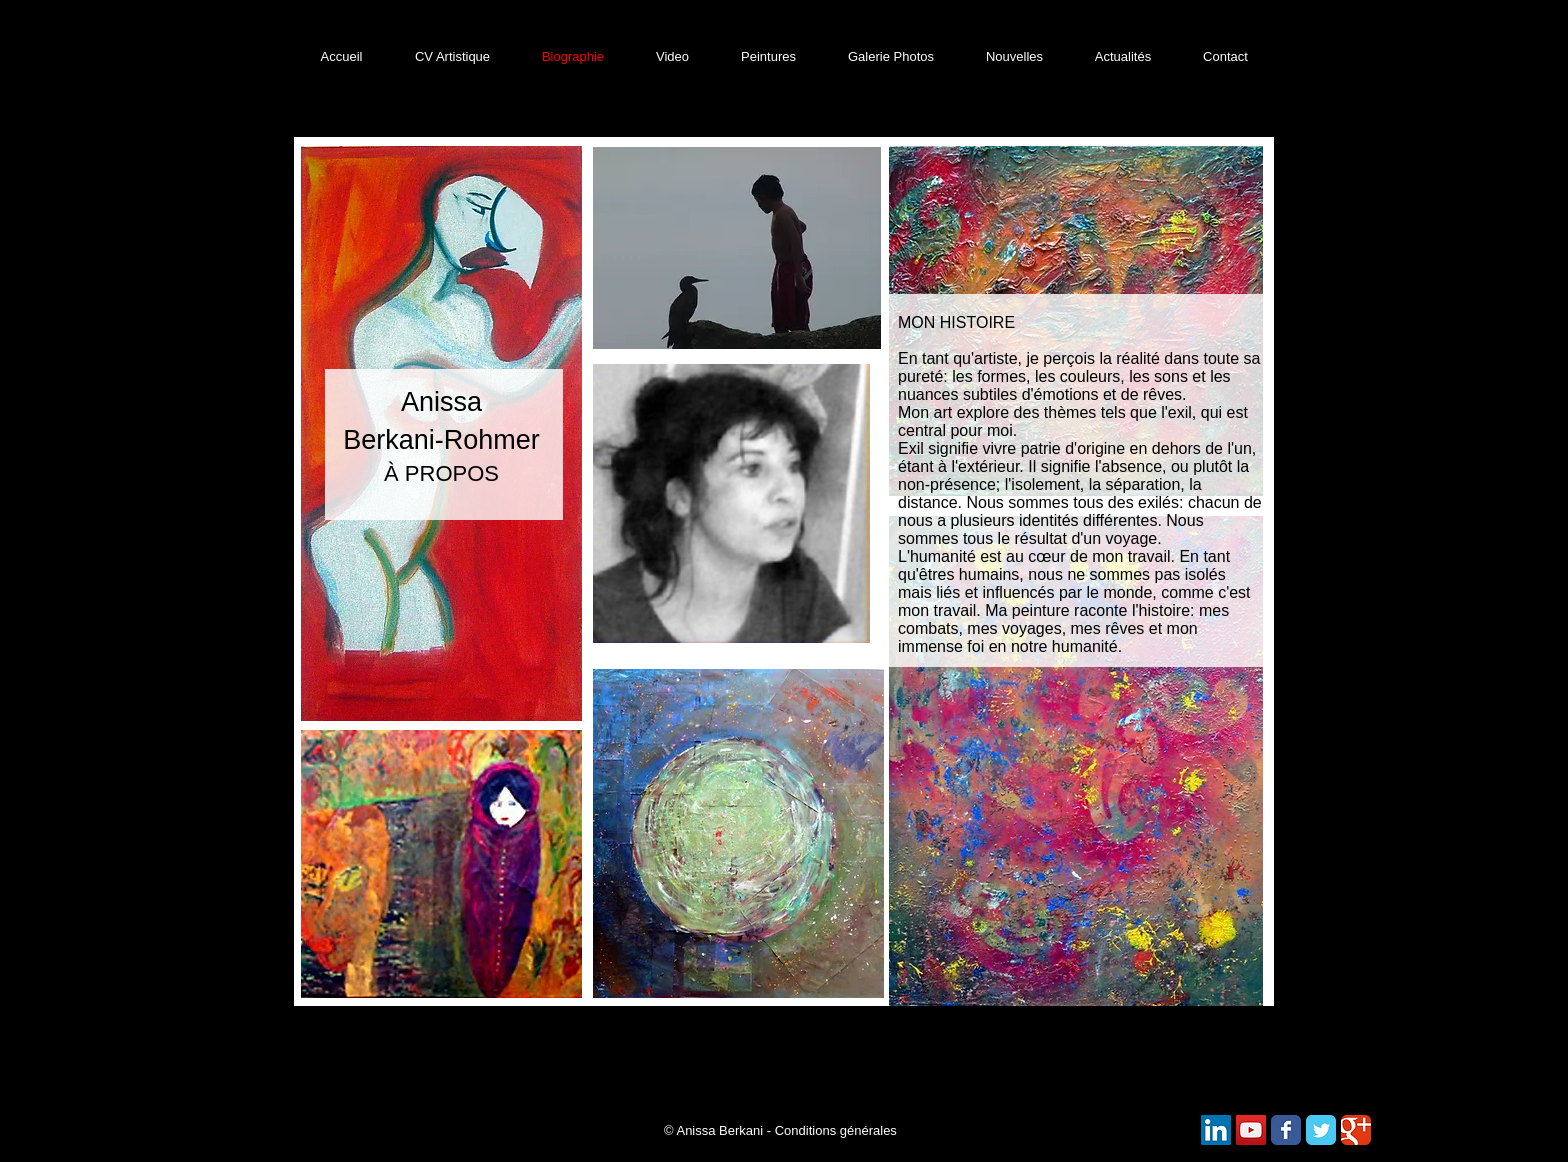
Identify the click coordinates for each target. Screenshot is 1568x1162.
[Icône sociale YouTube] (1251, 1130)
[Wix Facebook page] (1286, 1130)
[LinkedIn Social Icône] (1216, 1130)
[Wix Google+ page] (1356, 1130)
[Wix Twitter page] (1321, 1130)
